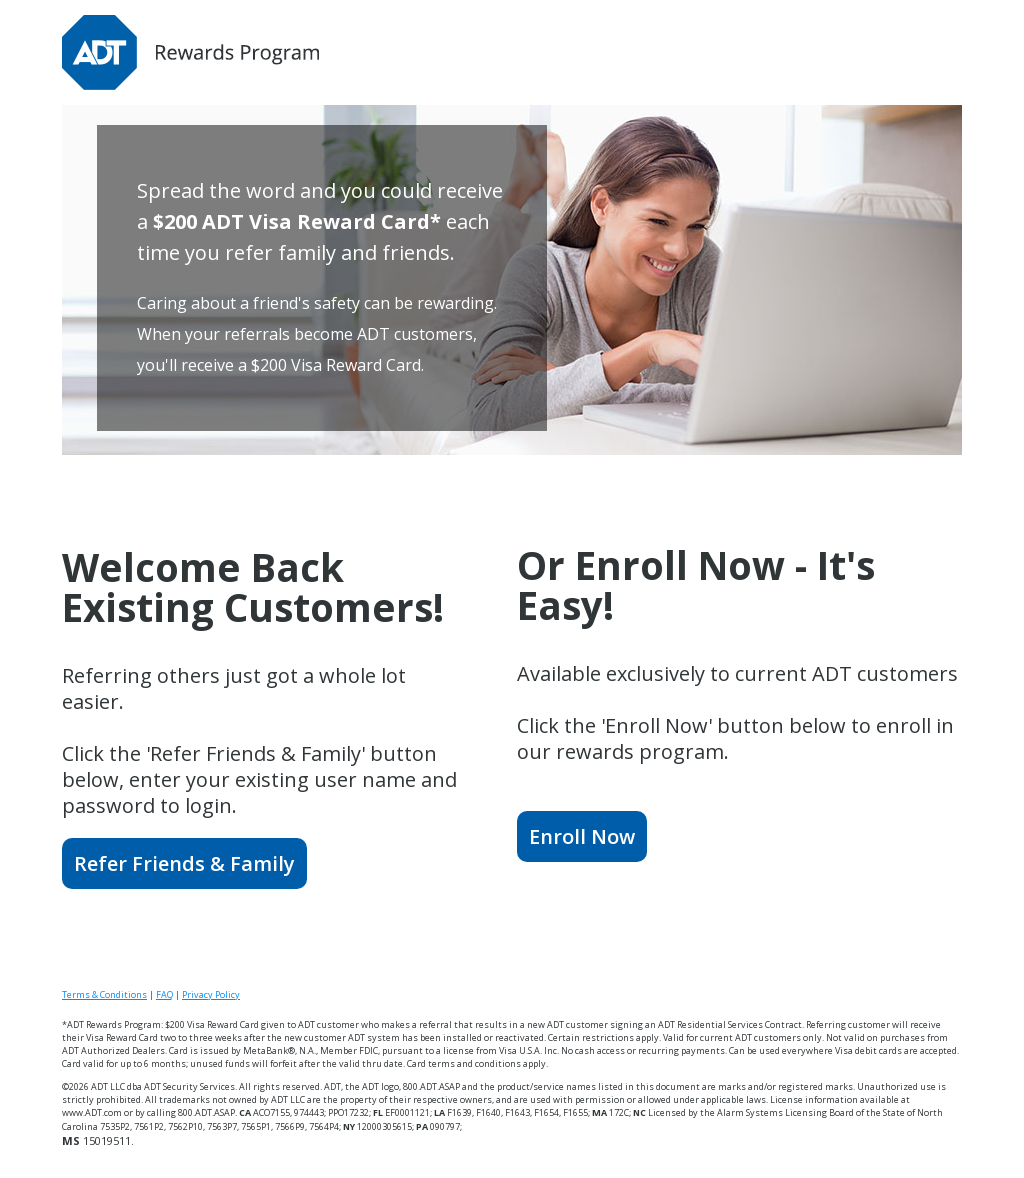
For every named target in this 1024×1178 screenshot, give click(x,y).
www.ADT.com (92, 1112)
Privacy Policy (211, 994)
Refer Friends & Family (184, 863)
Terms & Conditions (104, 994)
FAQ (164, 994)
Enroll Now (582, 836)
